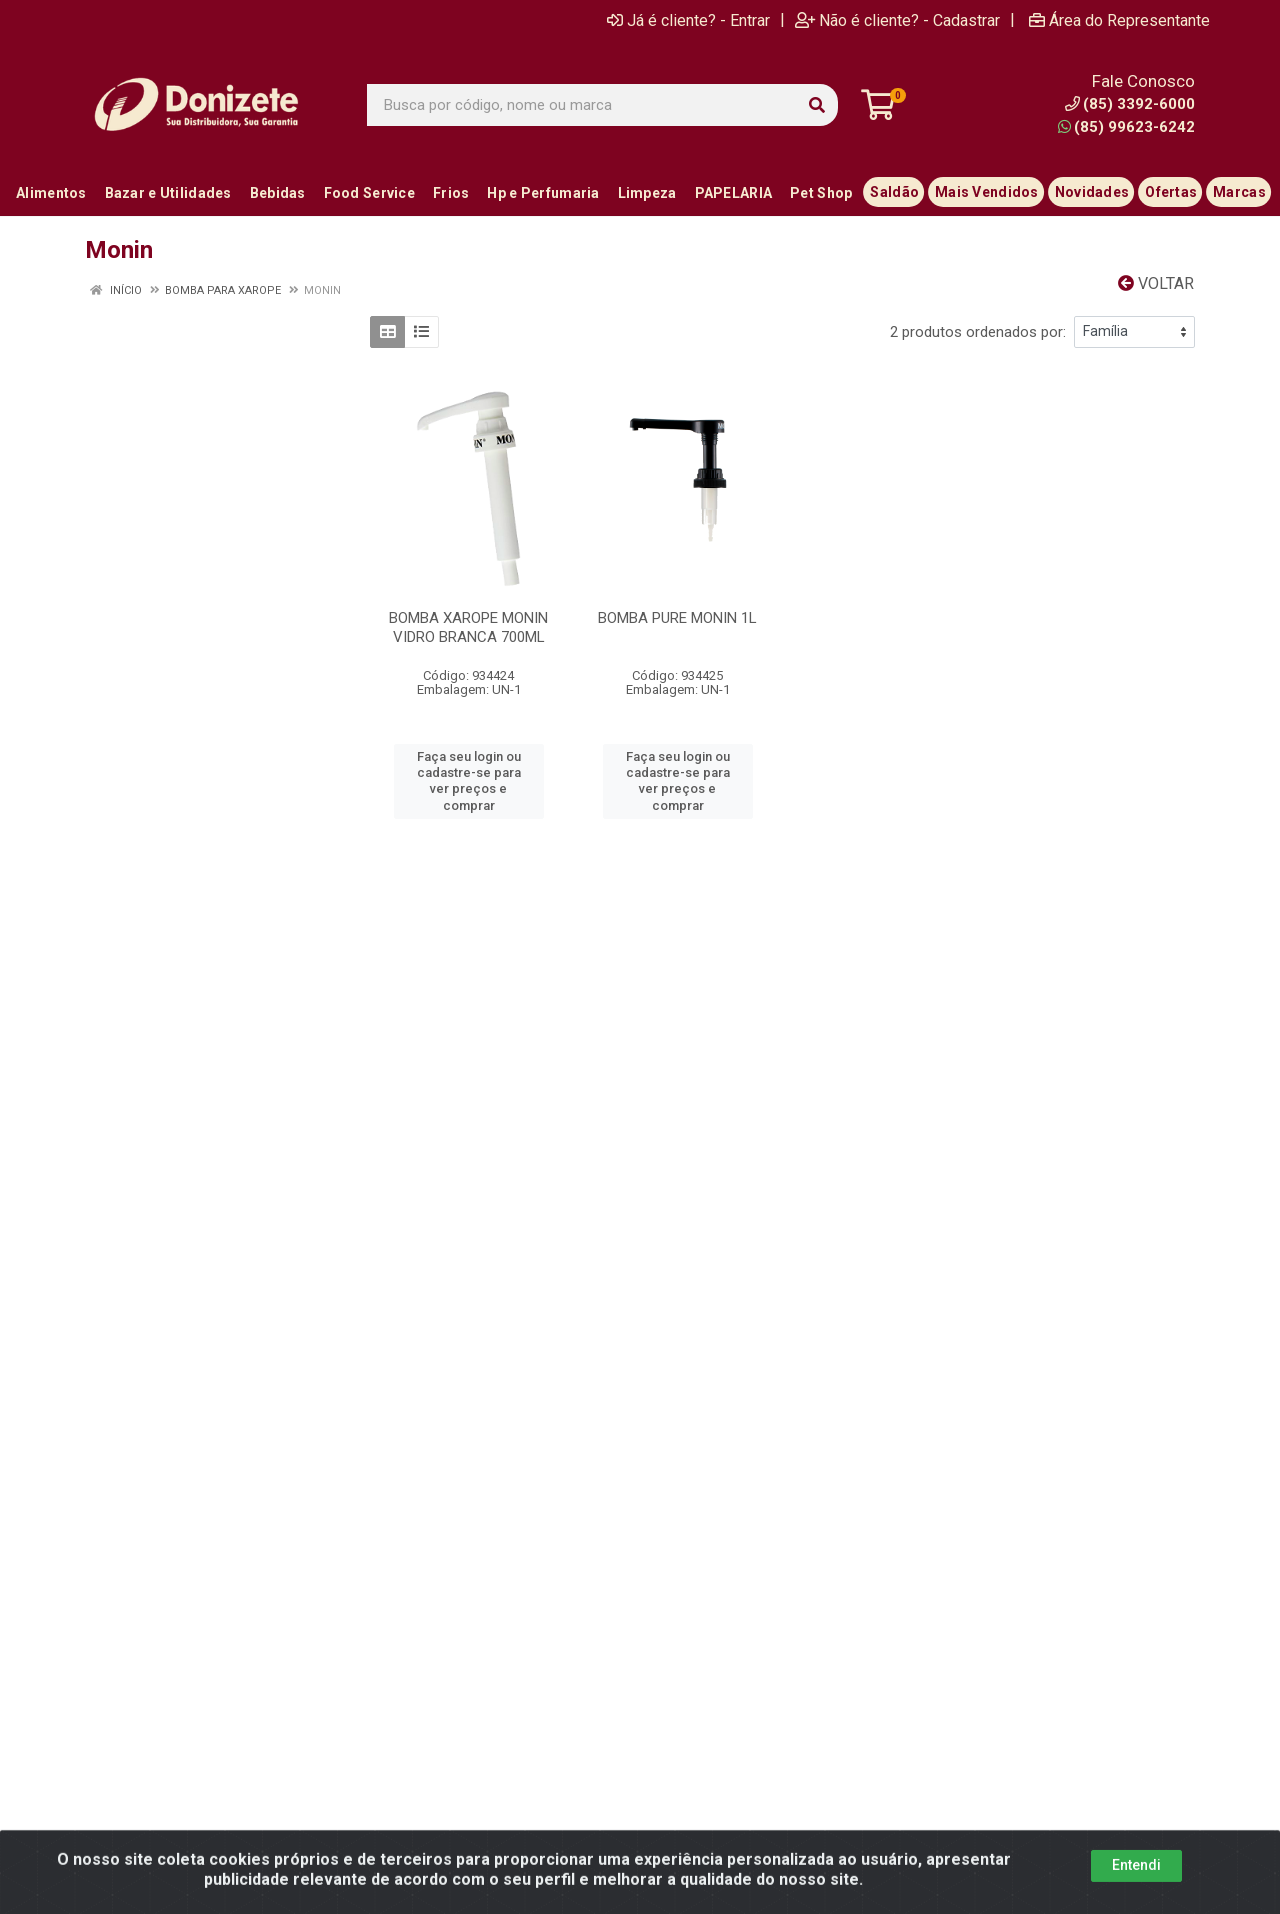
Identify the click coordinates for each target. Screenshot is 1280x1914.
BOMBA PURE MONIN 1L (677, 618)
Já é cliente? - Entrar (688, 20)
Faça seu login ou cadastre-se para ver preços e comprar (469, 781)
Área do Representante (1119, 20)
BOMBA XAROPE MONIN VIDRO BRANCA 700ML (468, 627)
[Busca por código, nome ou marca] (582, 105)
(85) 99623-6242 (1126, 127)
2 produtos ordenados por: (978, 332)
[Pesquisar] (817, 105)
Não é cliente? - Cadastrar (897, 20)
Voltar (1156, 283)
